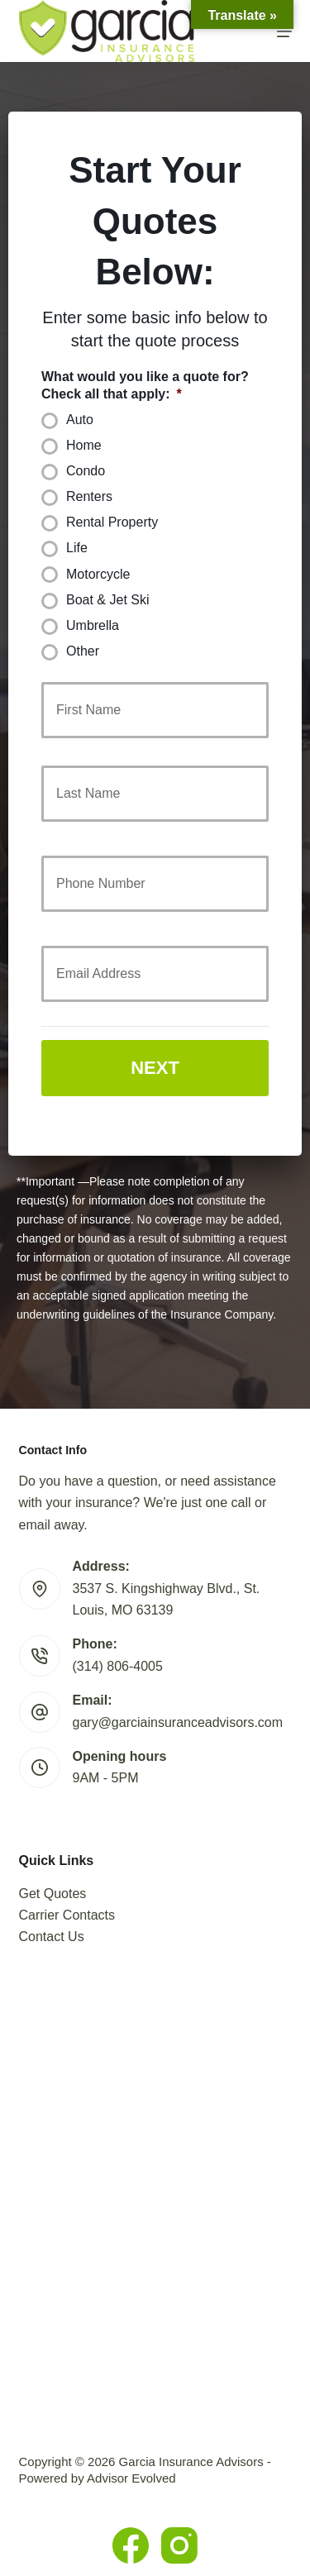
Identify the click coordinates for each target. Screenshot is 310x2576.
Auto (79, 420)
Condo (85, 471)
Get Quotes (53, 1894)
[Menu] (284, 31)
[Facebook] (130, 2545)
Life (77, 548)
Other (82, 651)
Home (84, 445)
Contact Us (51, 1937)
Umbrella (92, 625)
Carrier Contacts (67, 1915)
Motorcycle (98, 574)
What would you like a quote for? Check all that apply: (145, 385)
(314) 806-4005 (118, 1666)
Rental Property (112, 522)
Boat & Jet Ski (108, 600)
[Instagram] (179, 2545)
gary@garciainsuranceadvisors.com (178, 1722)
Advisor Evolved (131, 2478)
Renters (89, 496)
